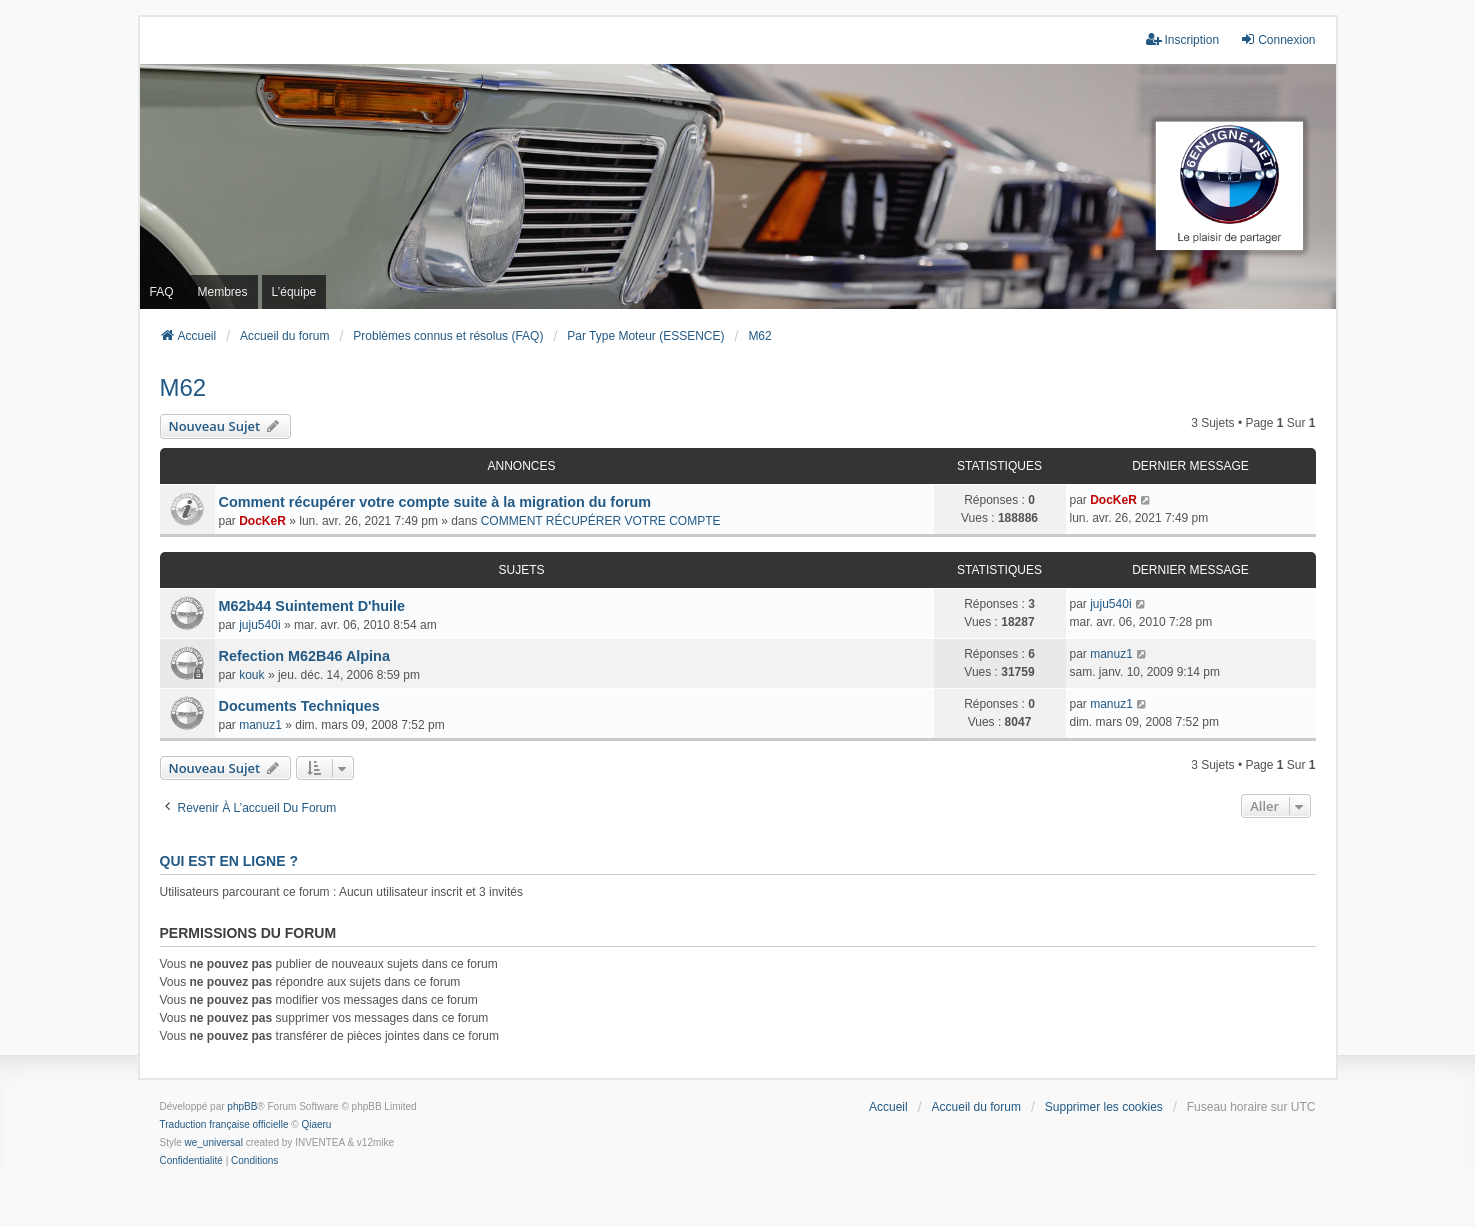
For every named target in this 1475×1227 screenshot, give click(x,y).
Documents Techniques (299, 706)
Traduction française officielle (224, 1124)
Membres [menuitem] (223, 292)
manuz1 (1111, 654)
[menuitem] (191, 1161)
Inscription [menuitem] (1182, 39)
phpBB (242, 1106)
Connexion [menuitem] (1277, 39)
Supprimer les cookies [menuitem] (1104, 1107)
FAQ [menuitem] (162, 292)
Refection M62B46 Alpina (304, 656)
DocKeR (262, 521)
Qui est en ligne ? (229, 861)
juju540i (259, 625)
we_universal (214, 1142)
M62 (183, 387)
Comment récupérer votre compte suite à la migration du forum (435, 502)
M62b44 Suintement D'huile (312, 606)
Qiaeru (316, 1124)
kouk (251, 675)
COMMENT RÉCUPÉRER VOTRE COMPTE (601, 521)
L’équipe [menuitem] (294, 292)
